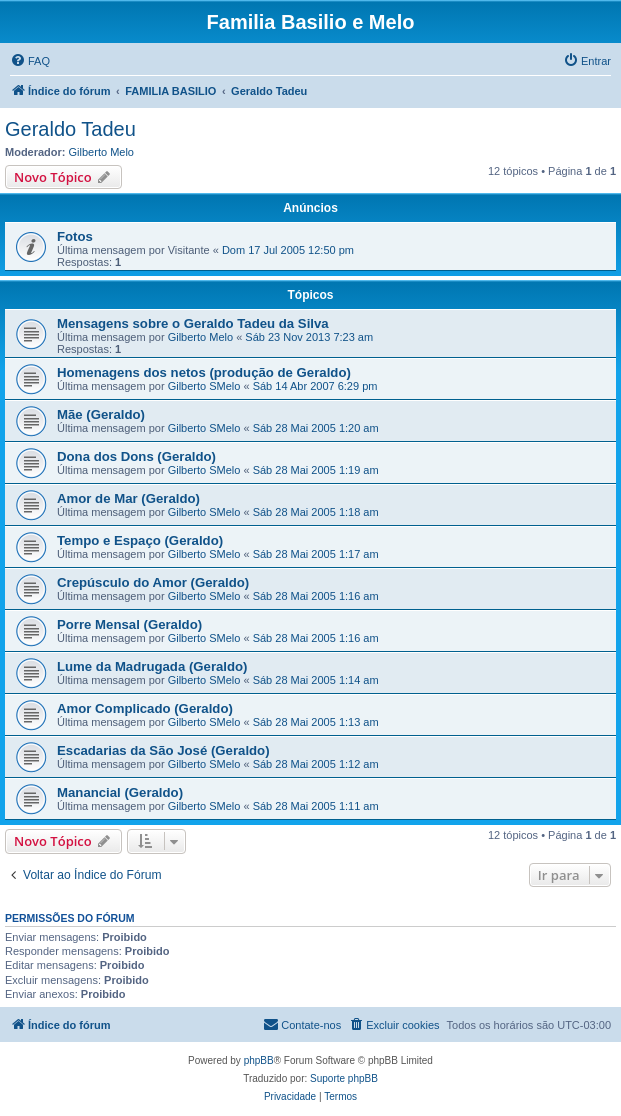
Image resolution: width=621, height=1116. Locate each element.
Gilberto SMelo (204, 386)
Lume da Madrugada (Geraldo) (152, 666)
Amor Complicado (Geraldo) (145, 708)
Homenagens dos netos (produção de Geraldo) (204, 372)
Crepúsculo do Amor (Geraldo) (153, 582)
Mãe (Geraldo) (101, 414)
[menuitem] (30, 61)
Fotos (75, 236)
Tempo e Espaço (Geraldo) (140, 540)
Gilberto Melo (101, 152)
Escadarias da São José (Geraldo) (163, 750)
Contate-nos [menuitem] (302, 1024)
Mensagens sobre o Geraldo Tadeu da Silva (193, 323)
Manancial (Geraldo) (120, 792)
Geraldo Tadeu (70, 129)
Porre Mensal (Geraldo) (129, 624)
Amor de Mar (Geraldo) (128, 498)
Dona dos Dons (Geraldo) (136, 456)
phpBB (259, 1060)
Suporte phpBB (344, 1078)
